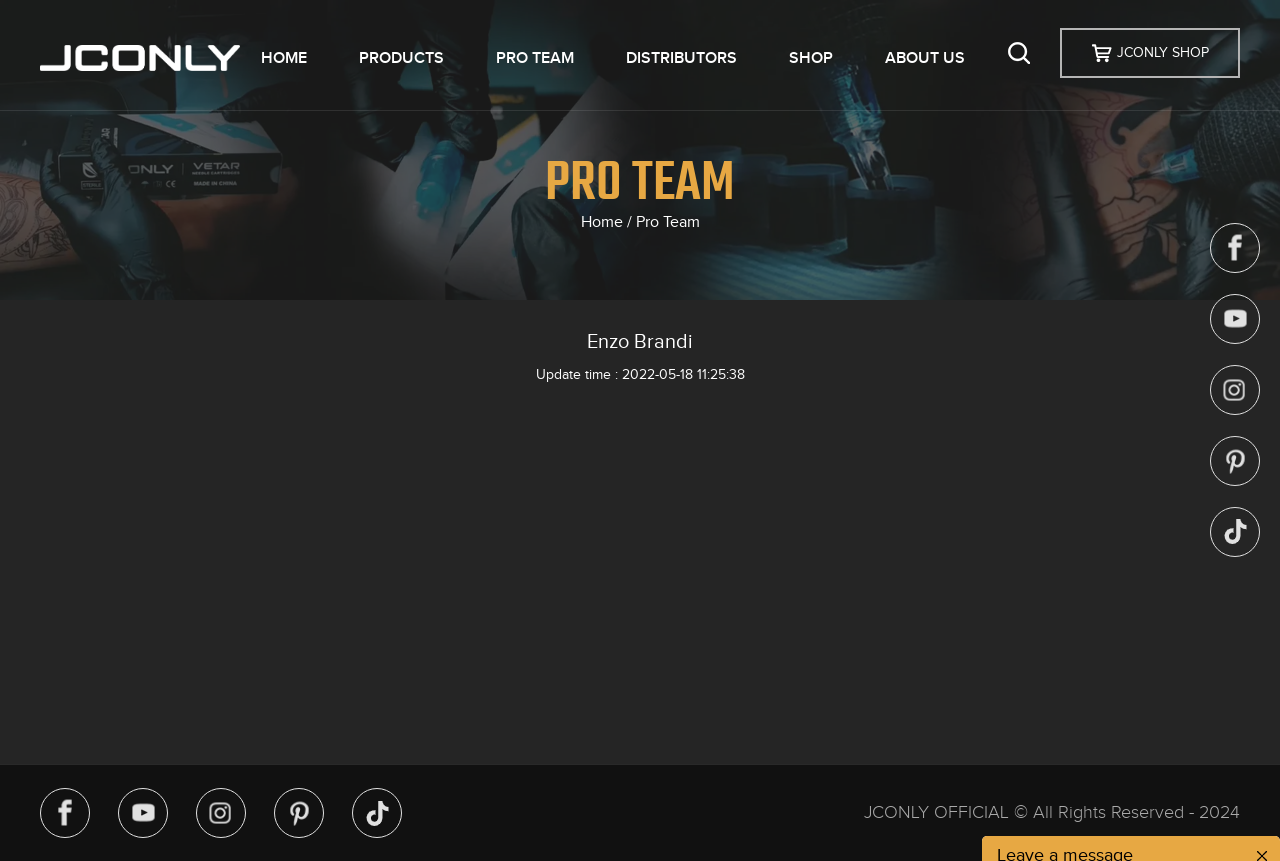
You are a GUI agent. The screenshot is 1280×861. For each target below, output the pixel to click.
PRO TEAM (535, 58)
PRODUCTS (401, 58)
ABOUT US (925, 58)
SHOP (811, 58)
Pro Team (668, 222)
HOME (284, 58)
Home (602, 222)
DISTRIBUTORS (681, 58)
